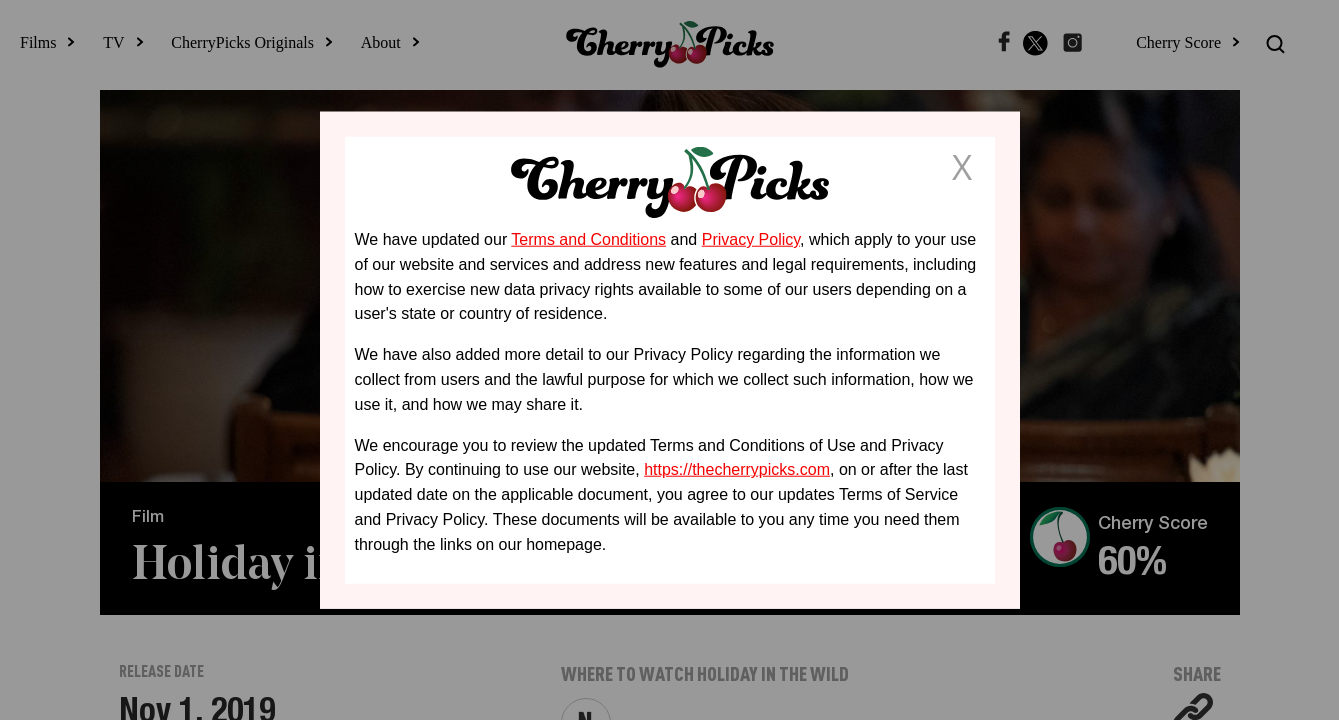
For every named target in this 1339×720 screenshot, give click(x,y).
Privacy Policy (751, 239)
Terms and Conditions (588, 239)
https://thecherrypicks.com (737, 469)
